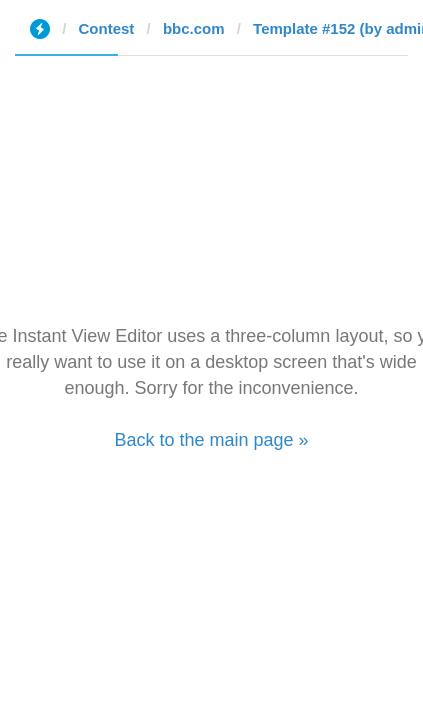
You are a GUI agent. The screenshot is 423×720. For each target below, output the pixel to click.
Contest (107, 28)
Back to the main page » (211, 440)
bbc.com (194, 28)
